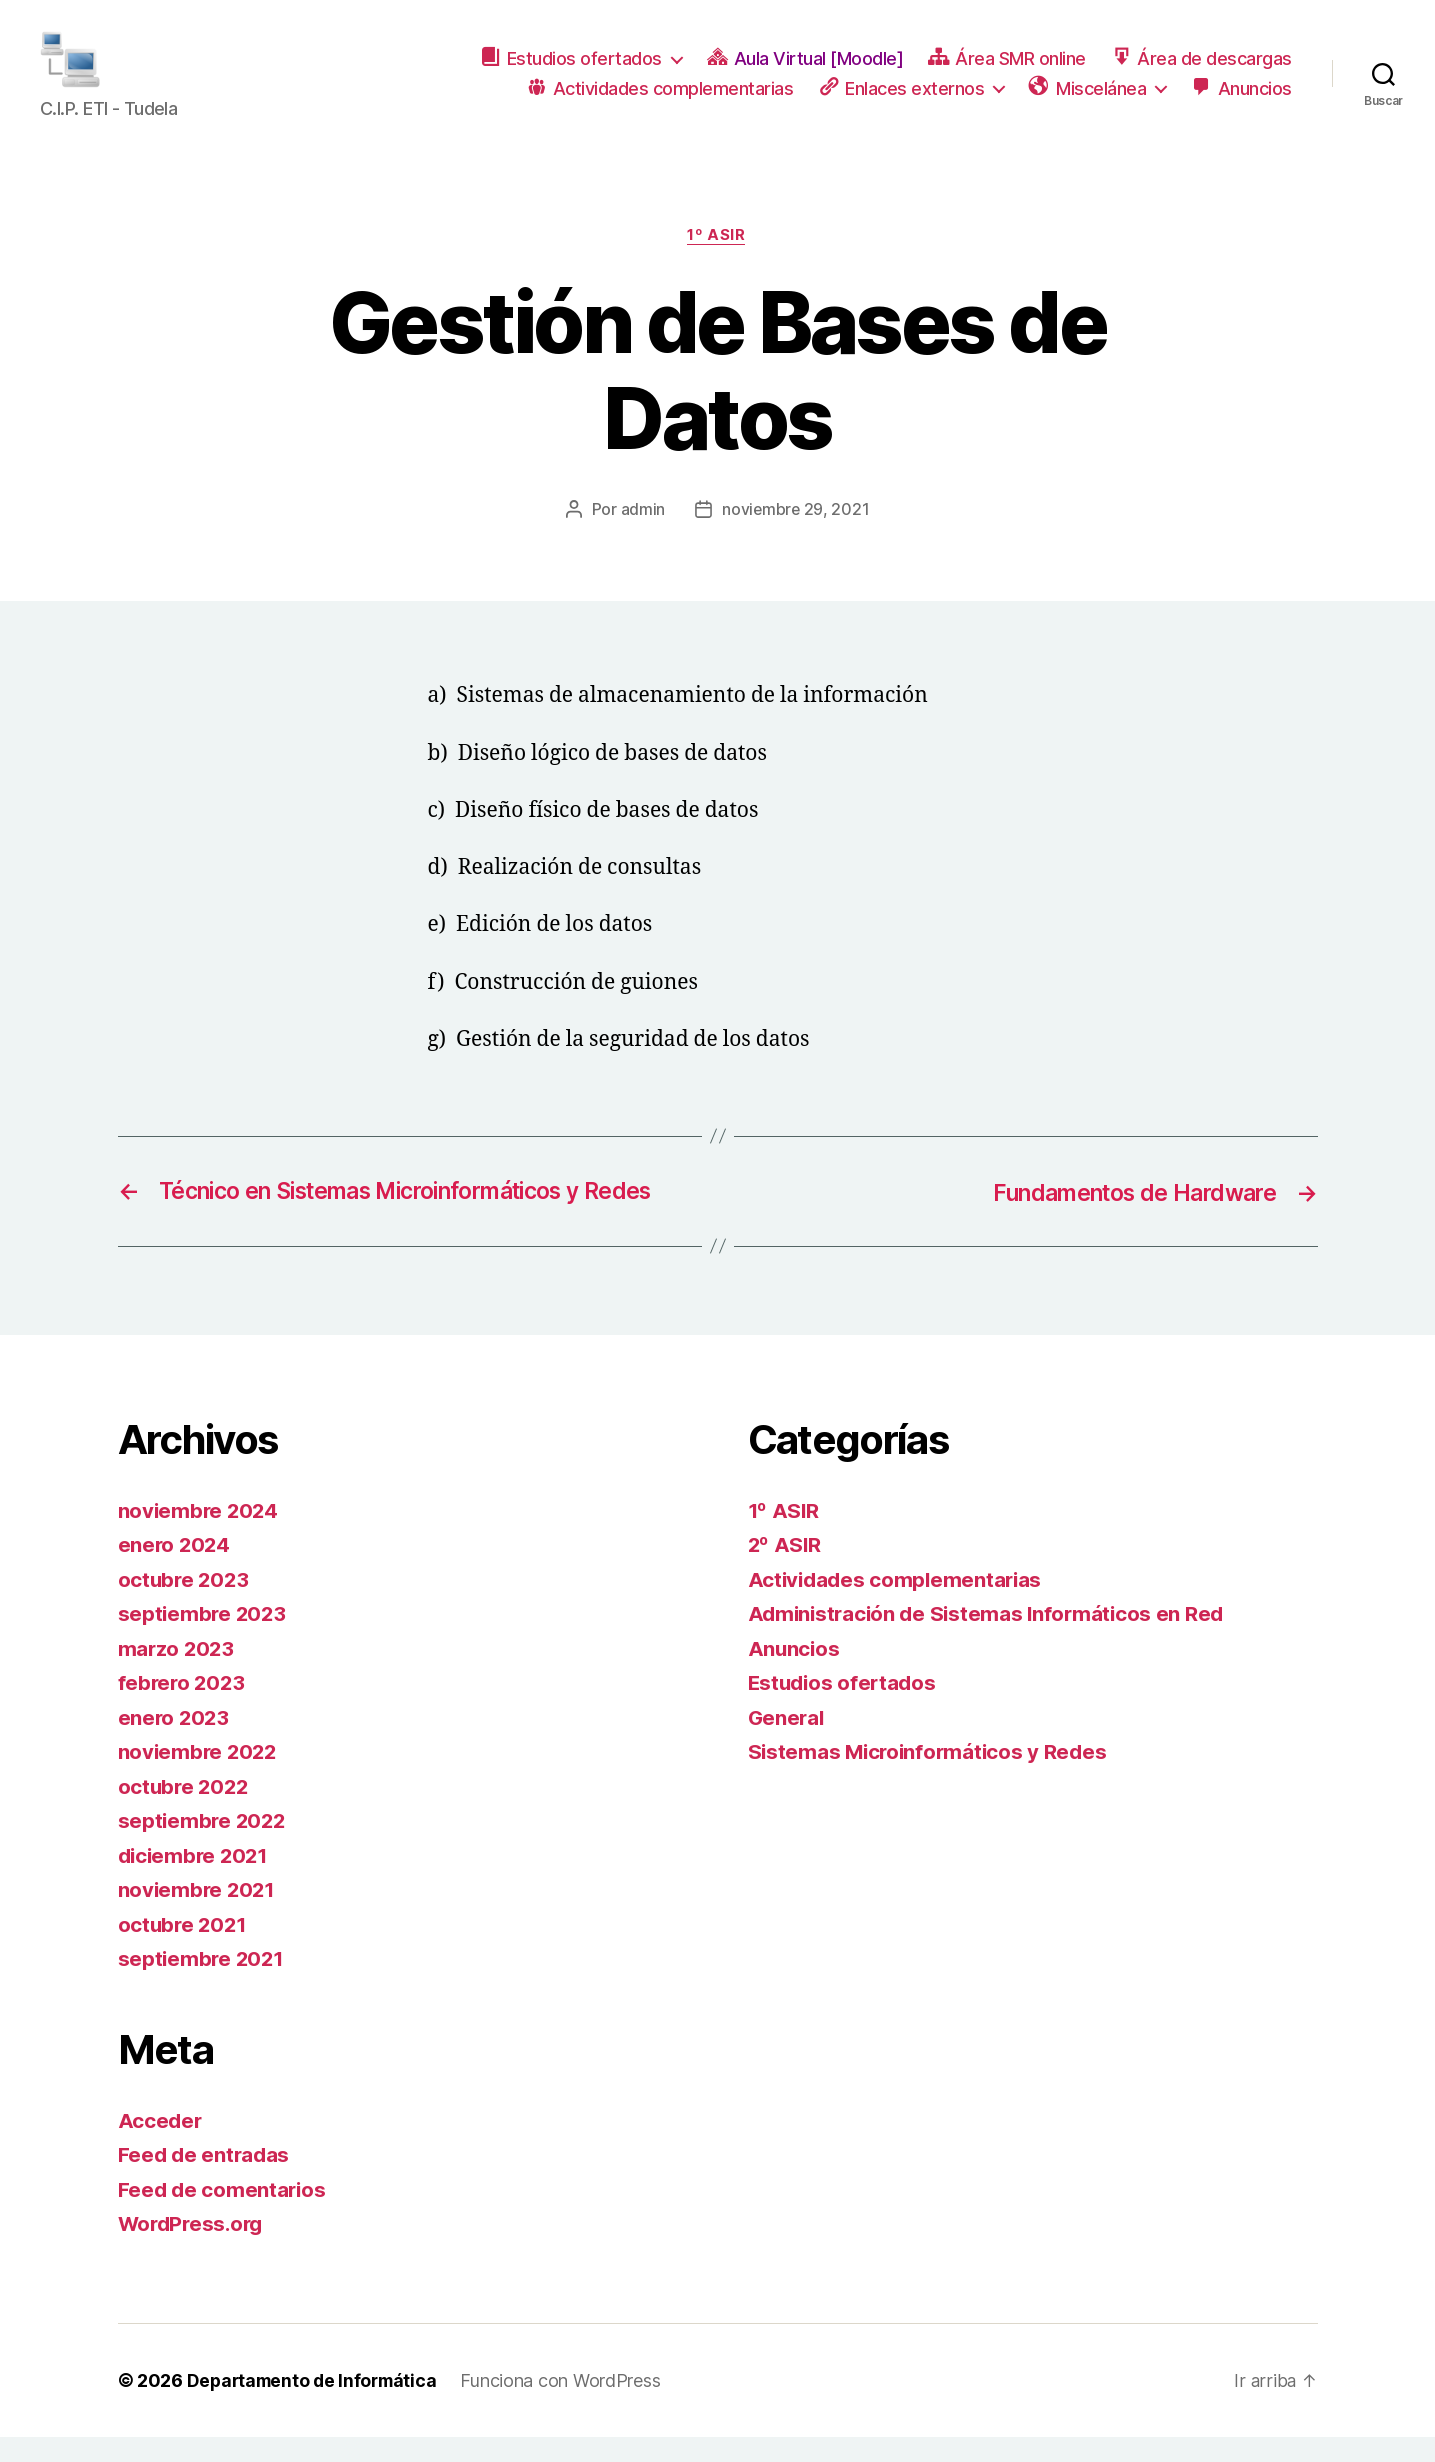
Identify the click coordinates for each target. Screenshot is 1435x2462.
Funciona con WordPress (568, 2405)
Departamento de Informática (316, 2405)
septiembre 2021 (203, 1984)
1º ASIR (718, 261)
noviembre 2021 (198, 1915)
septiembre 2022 (204, 1846)
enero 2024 (175, 1570)
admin (642, 535)
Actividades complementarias (898, 1604)
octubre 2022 (185, 1811)
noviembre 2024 (200, 1535)
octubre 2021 (184, 1949)
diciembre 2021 (196, 1880)
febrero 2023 (183, 1708)
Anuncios (795, 1673)
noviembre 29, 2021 (795, 535)
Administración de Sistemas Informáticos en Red (991, 1639)
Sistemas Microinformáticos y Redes (931, 1777)
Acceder (161, 2145)
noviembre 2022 (199, 1777)
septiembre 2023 (204, 1639)
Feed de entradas (206, 2180)
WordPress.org (194, 2249)
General (787, 1742)
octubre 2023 (185, 1604)
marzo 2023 (177, 1673)
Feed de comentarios (224, 2214)
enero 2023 (175, 1742)
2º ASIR (785, 1570)
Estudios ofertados (845, 1708)
